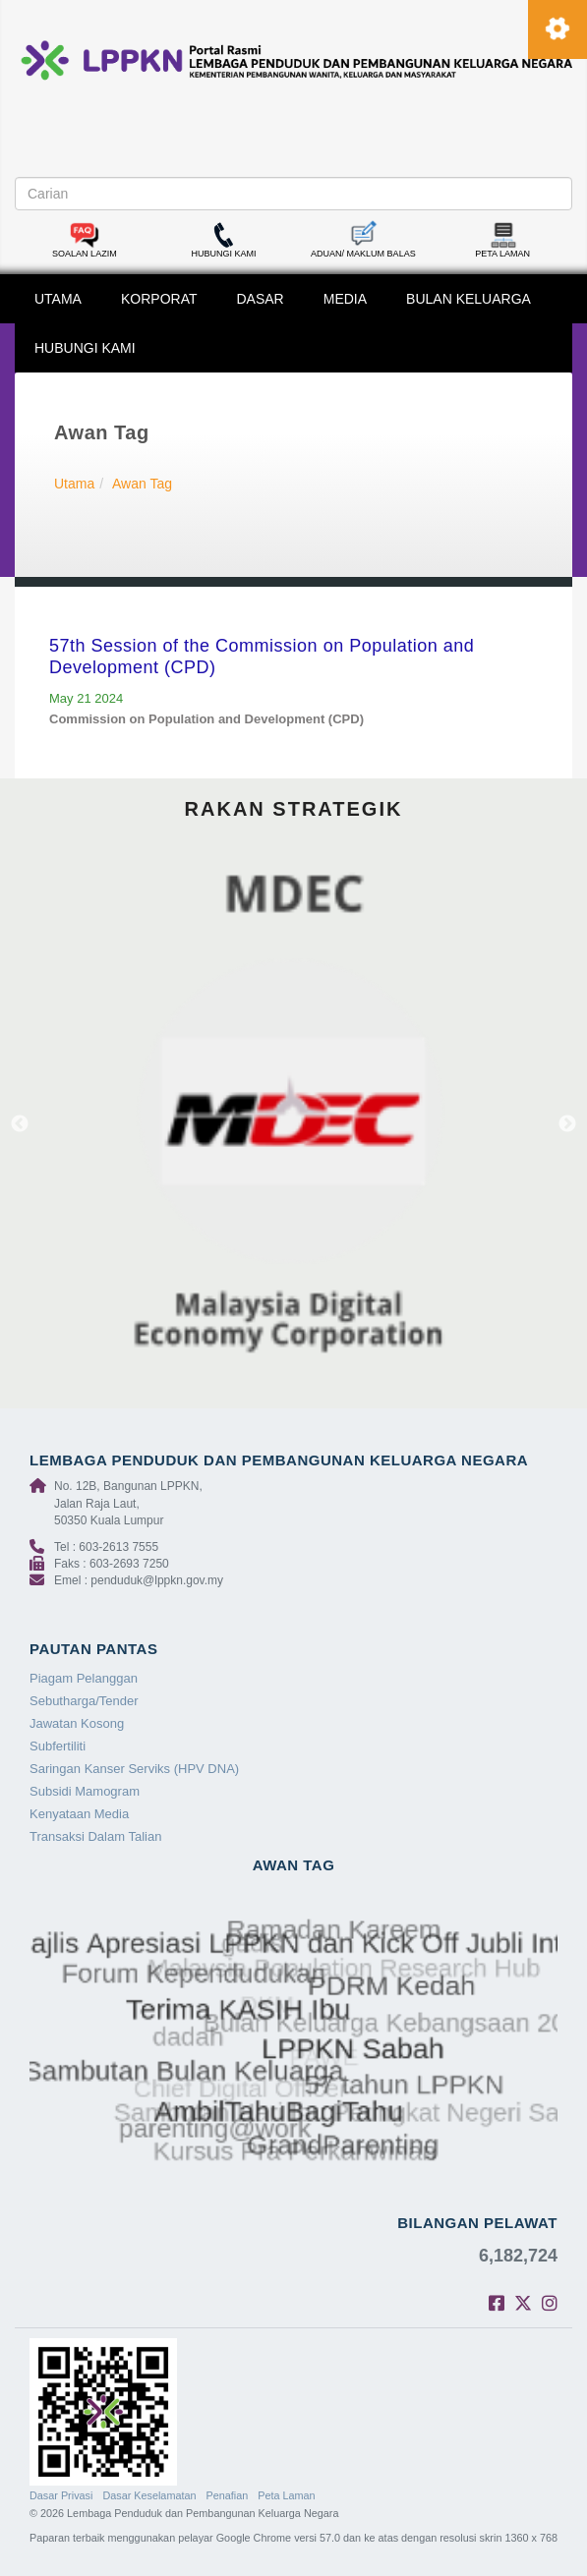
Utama (74, 483)
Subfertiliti (57, 1746)
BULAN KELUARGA (468, 299)
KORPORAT (159, 299)
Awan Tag (142, 483)
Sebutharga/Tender (84, 1700)
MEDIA (345, 299)
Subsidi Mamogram (84, 1791)
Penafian (227, 2495)
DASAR (260, 299)
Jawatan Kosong (76, 1723)
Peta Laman (286, 2495)
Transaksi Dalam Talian (95, 1836)
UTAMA (58, 299)
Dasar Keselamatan (149, 2495)
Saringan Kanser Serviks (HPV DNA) (134, 1768)
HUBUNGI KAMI (85, 348)
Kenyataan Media (79, 1813)
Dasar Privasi (60, 2495)
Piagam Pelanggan (83, 1678)
